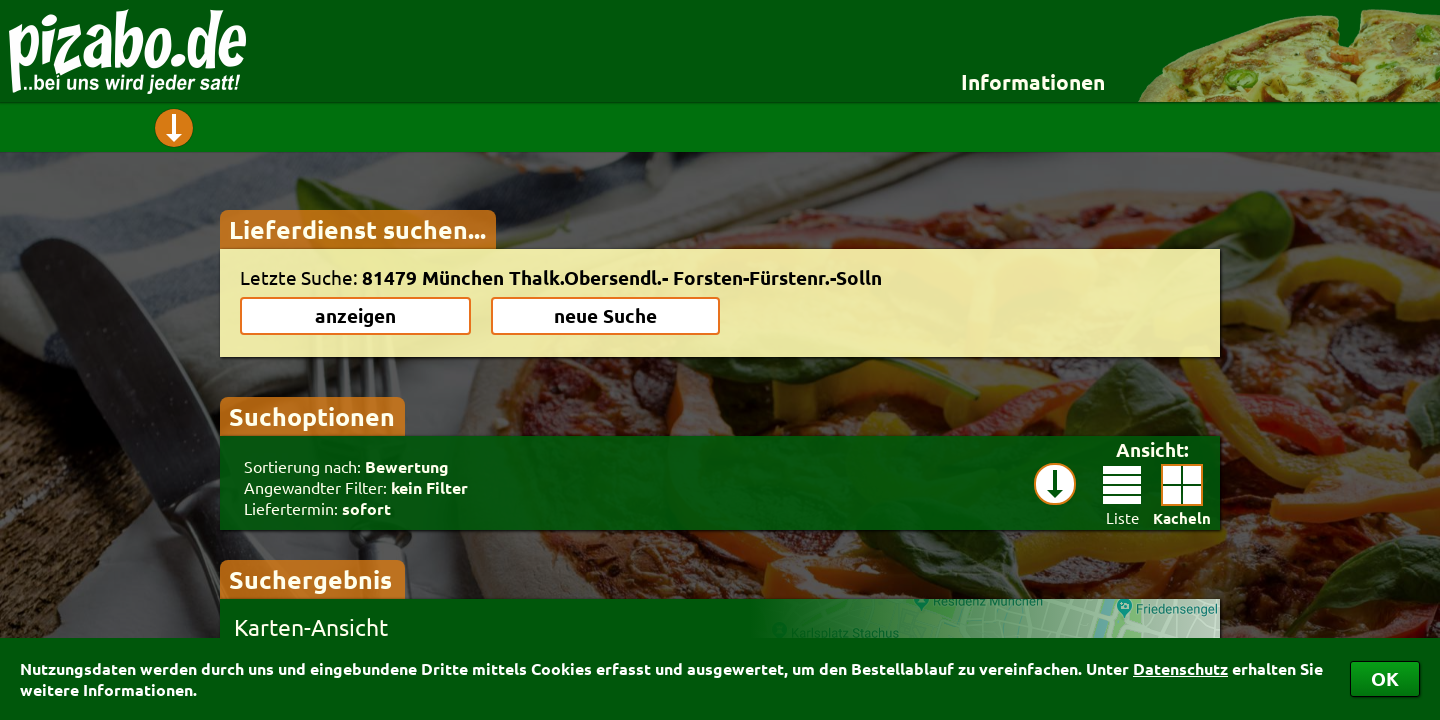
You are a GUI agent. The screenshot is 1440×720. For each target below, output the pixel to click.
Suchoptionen (312, 416)
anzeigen (355, 315)
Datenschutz (1180, 668)
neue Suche (605, 315)
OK (1385, 678)
